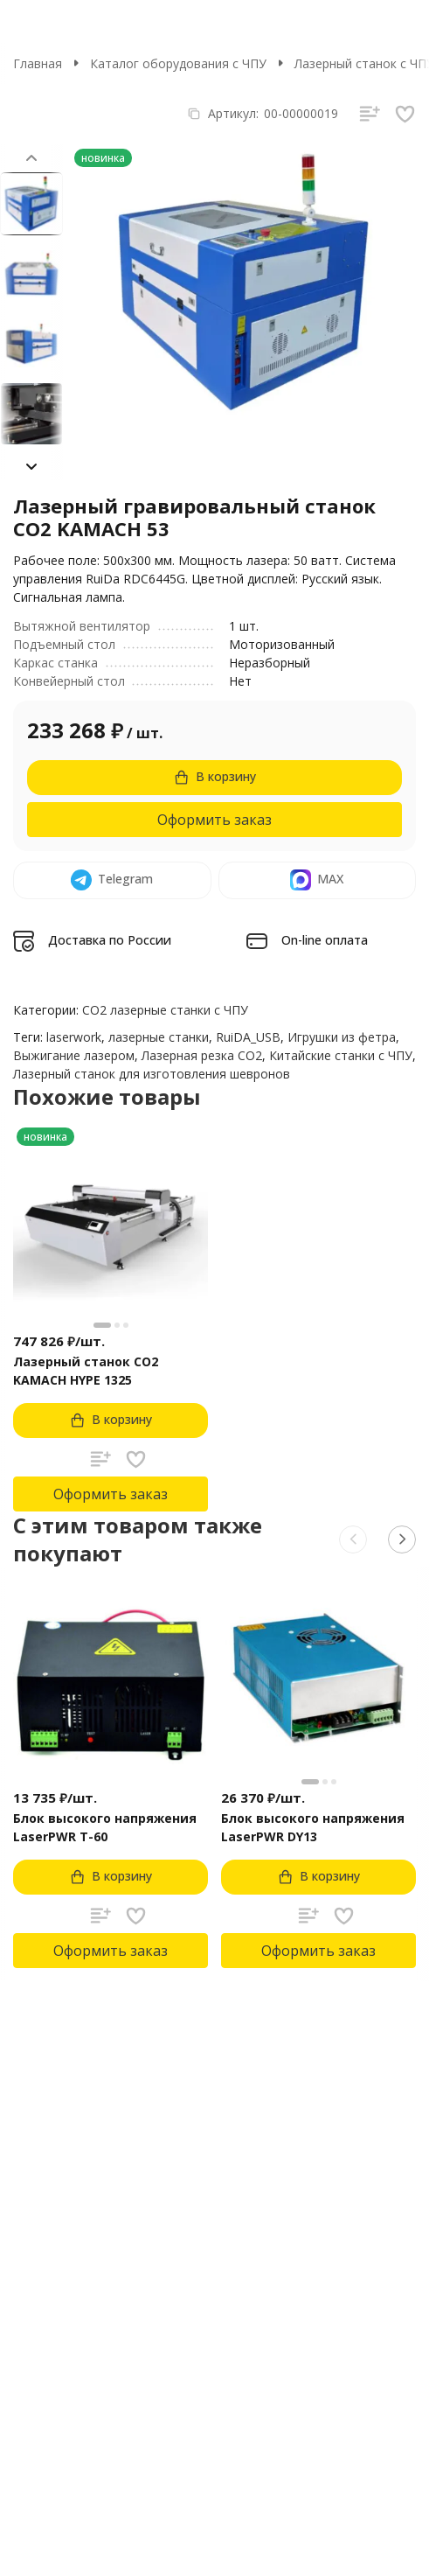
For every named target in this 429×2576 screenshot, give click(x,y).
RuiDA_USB (248, 1037)
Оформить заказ (214, 819)
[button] (31, 466)
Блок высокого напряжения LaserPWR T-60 (105, 1827)
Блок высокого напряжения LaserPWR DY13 (313, 1827)
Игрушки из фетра (341, 1037)
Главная (37, 63)
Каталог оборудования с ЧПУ (178, 63)
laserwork (73, 1037)
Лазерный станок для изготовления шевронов (151, 1073)
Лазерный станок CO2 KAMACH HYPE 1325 (85, 1370)
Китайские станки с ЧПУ (340, 1055)
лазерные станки (158, 1037)
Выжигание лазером (74, 1055)
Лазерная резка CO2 (202, 1055)
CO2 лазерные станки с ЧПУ (165, 1010)
